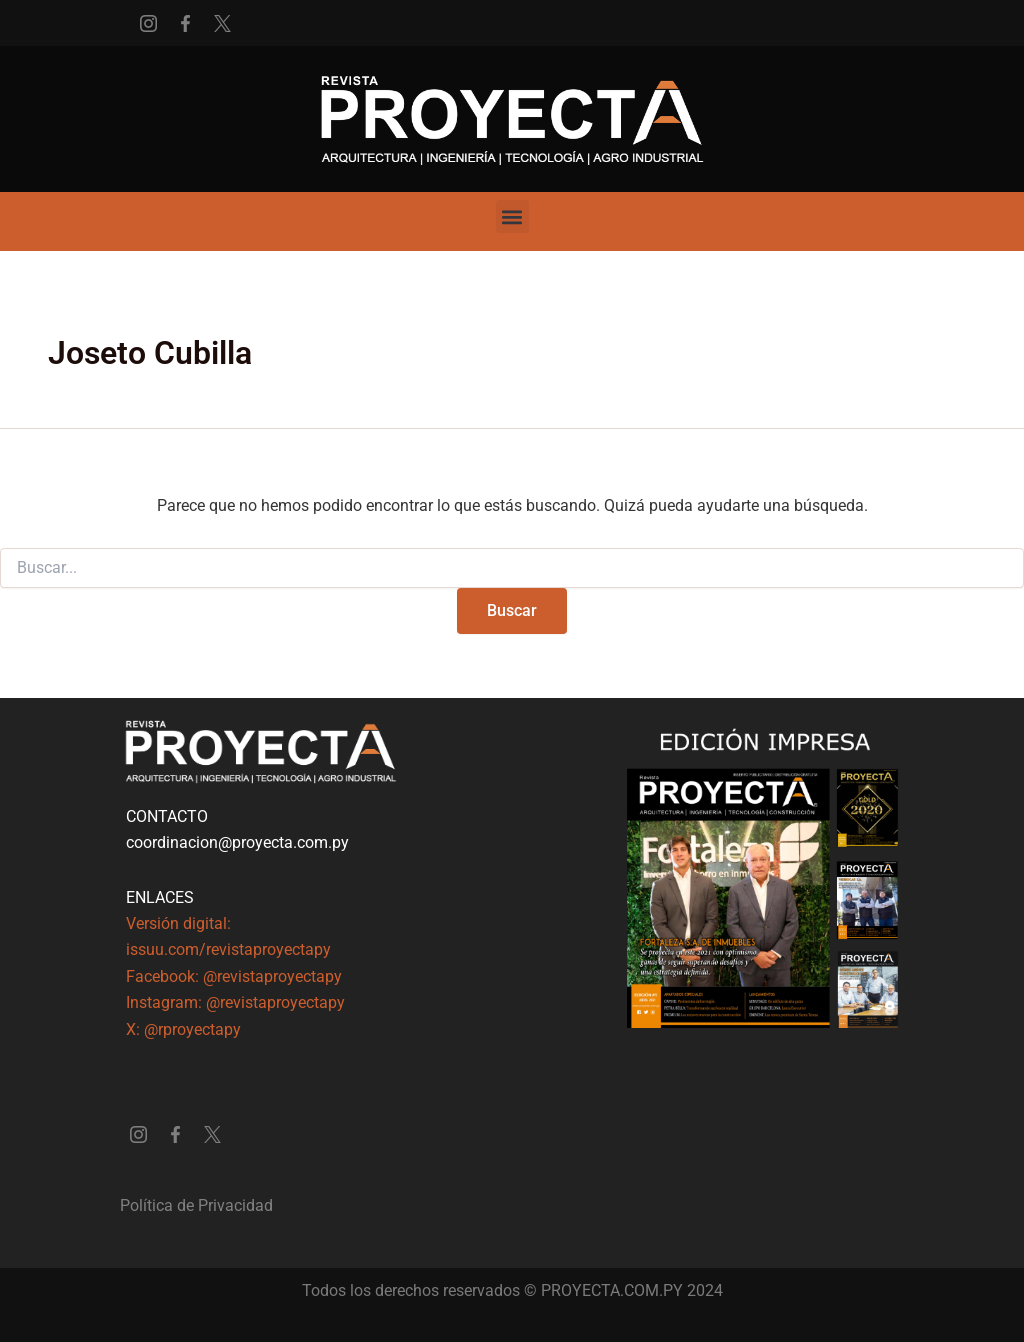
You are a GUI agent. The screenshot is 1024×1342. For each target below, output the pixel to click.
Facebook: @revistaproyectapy (234, 976)
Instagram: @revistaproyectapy (235, 1002)
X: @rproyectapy (183, 1029)
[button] (512, 216)
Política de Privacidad (196, 1205)
